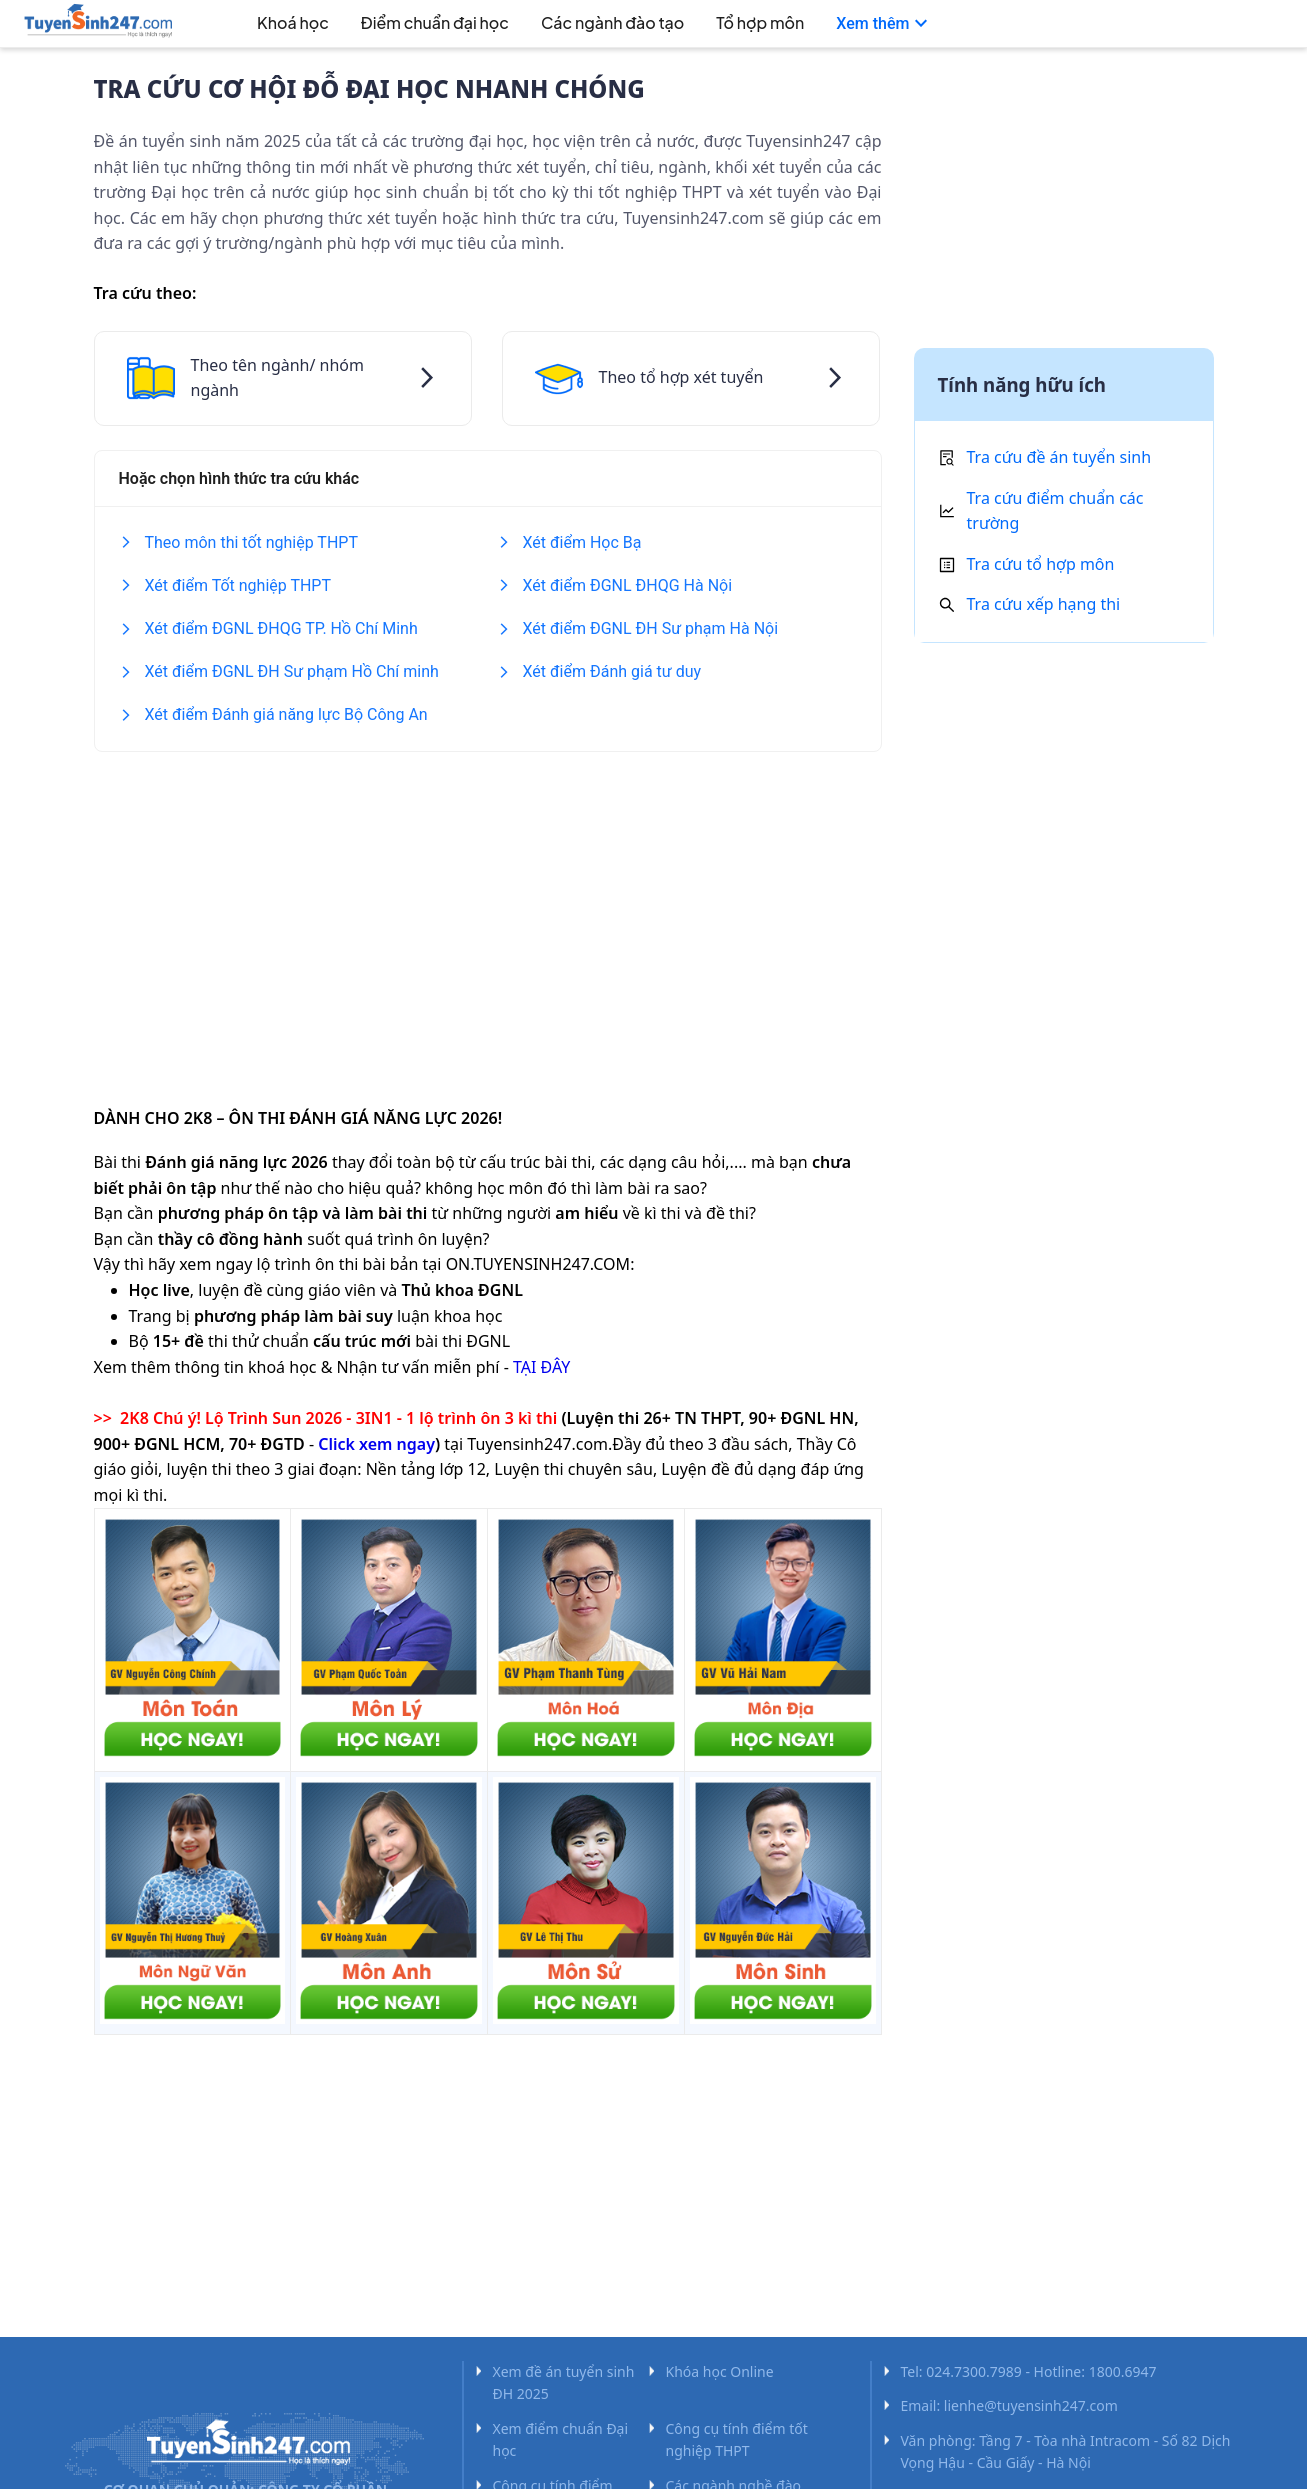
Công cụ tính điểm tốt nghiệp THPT (737, 2439)
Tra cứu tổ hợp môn (1041, 564)
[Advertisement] (488, 916)
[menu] (645, 24)
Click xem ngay (376, 1444)
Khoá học (293, 22)
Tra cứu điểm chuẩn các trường (1055, 511)
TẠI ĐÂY (541, 1367)
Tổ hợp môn (760, 22)
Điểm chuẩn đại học (435, 22)
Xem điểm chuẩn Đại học (561, 2439)
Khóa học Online (720, 2371)
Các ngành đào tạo (612, 22)
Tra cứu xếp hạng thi (1044, 604)
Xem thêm (884, 24)
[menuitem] (270, 25)
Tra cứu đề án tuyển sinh (1059, 457)
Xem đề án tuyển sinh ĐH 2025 (564, 2382)
